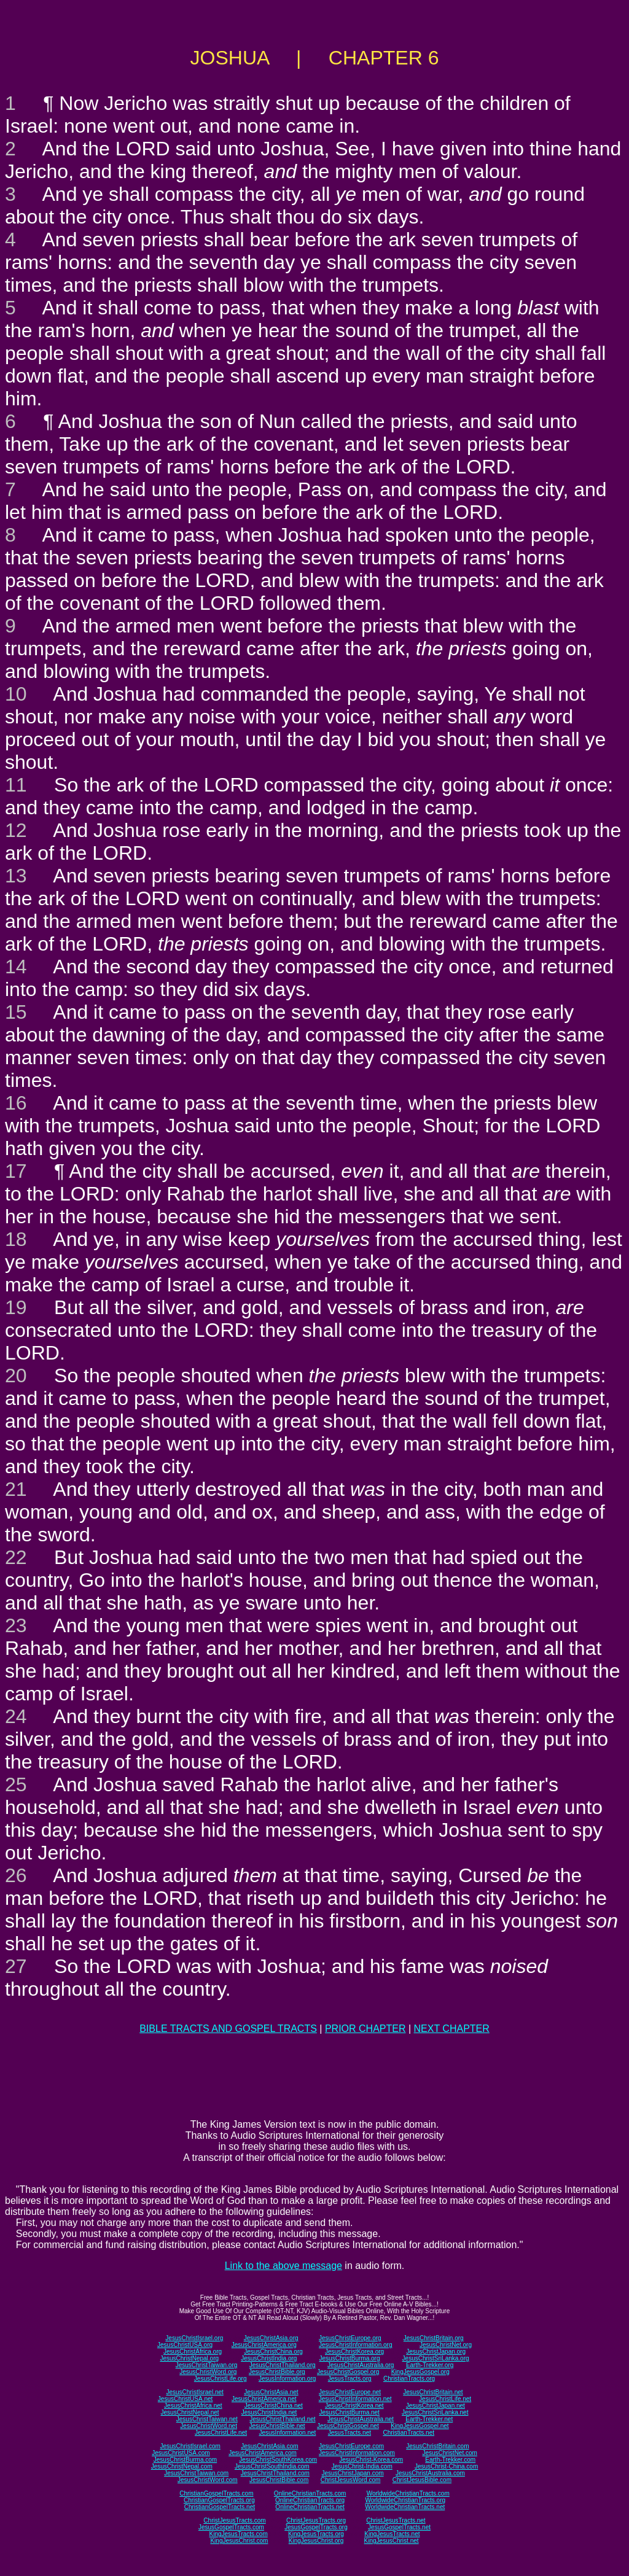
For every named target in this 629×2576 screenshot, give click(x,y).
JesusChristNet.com (449, 2453)
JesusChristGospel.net (348, 2425)
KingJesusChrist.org (316, 2540)
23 (16, 1625)
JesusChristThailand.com (275, 2473)
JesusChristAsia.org (271, 2338)
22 (16, 1557)
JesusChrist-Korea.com (371, 2459)
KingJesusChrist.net (391, 2540)
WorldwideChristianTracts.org (405, 2500)
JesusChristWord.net (208, 2425)
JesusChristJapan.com (352, 2473)
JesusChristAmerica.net (264, 2398)
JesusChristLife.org (220, 2378)
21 (16, 1489)
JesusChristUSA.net (185, 2398)
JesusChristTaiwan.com (196, 2473)
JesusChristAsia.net (271, 2392)
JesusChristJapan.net (435, 2405)
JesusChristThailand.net (282, 2419)
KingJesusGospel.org (420, 2371)
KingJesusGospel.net (420, 2425)
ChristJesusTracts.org (316, 2520)
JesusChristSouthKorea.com (278, 2459)
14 (16, 966)
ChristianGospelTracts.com (216, 2493)
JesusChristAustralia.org (360, 2365)
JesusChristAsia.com (269, 2446)
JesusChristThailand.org (282, 2365)
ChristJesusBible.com (422, 2480)
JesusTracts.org (350, 2378)
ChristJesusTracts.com (234, 2520)
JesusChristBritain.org (434, 2338)
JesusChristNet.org (446, 2344)
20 (16, 1375)
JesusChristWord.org (207, 2371)
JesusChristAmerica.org (264, 2344)
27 (16, 1966)
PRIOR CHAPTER (365, 2028)
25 (16, 1784)
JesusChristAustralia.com (430, 2473)
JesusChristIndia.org (269, 2358)
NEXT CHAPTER (452, 2028)
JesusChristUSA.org (185, 2344)
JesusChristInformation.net (355, 2398)
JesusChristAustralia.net (360, 2419)
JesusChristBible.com (278, 2480)
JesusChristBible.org (277, 2371)
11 (16, 785)
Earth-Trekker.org (429, 2365)
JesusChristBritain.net (433, 2392)
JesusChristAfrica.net (193, 2405)
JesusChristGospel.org (348, 2371)
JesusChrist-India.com (362, 2466)
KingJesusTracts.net (392, 2534)
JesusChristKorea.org (354, 2351)
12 (16, 830)
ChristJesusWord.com (351, 2480)
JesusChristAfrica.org (192, 2351)
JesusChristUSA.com (180, 2453)
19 (16, 1307)
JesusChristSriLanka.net (435, 2412)
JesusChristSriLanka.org (435, 2358)
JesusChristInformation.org (356, 2344)
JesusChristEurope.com (351, 2446)
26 (16, 1875)
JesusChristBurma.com (185, 2459)
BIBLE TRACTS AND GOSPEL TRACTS (228, 2028)
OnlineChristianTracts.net (309, 2507)
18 (16, 1239)
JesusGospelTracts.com (231, 2527)
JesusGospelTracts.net (399, 2527)
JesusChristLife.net (445, 2398)
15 (16, 1012)
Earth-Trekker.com (450, 2459)
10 (16, 694)
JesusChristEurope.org (350, 2338)
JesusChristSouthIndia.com (272, 2466)
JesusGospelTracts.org (315, 2527)
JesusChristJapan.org (436, 2351)
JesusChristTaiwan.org (207, 2365)
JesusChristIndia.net (269, 2412)
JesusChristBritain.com (437, 2446)
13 (16, 876)
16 (16, 1103)
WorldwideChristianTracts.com (408, 2493)
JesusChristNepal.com (182, 2466)
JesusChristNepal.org (189, 2358)
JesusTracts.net (349, 2432)
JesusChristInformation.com (357, 2453)
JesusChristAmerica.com (263, 2453)
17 (16, 1171)
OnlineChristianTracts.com (310, 2493)
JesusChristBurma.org (349, 2358)
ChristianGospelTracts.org (219, 2500)
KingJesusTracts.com (238, 2534)
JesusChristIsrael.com (190, 2446)
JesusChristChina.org (273, 2351)
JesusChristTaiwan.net (207, 2419)
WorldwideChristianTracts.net (405, 2507)
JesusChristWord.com (208, 2480)
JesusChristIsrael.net (194, 2392)
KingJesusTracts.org (316, 2534)
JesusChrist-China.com (446, 2466)
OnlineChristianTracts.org (310, 2500)
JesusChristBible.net (277, 2425)
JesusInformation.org (287, 2378)
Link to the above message (283, 2265)
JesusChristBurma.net (349, 2412)
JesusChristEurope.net (350, 2392)
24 (16, 1716)
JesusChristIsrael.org (194, 2338)
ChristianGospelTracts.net (219, 2507)
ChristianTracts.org (409, 2378)
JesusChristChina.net (273, 2405)
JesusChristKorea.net (354, 2405)
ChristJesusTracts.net (395, 2520)
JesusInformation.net (287, 2432)
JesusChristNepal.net (190, 2412)
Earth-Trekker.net (429, 2419)
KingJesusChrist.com (239, 2540)
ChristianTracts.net (408, 2432)
